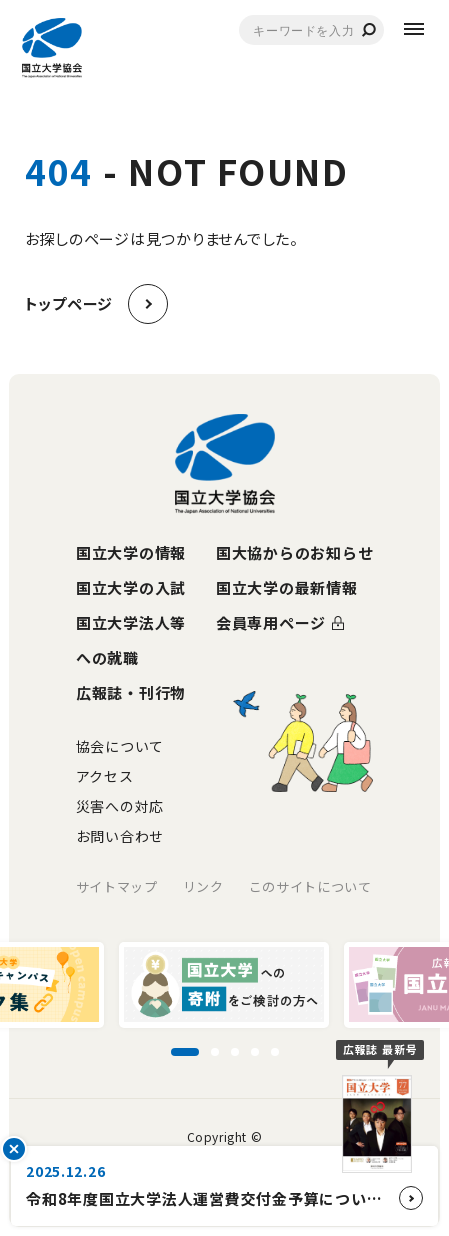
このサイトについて (310, 886)
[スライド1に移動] (185, 1052)
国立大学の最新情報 (287, 587)
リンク (203, 886)
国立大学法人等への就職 (131, 640)
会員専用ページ (271, 622)
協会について (120, 746)
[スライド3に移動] (235, 1052)
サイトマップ (117, 886)
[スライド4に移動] (255, 1052)
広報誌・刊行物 (131, 692)
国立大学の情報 (131, 552)
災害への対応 (120, 806)
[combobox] (311, 30)
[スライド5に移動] (275, 1052)
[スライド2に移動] (215, 1052)
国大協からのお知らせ (295, 552)
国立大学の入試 (131, 587)
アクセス (105, 776)
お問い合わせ (120, 836)
